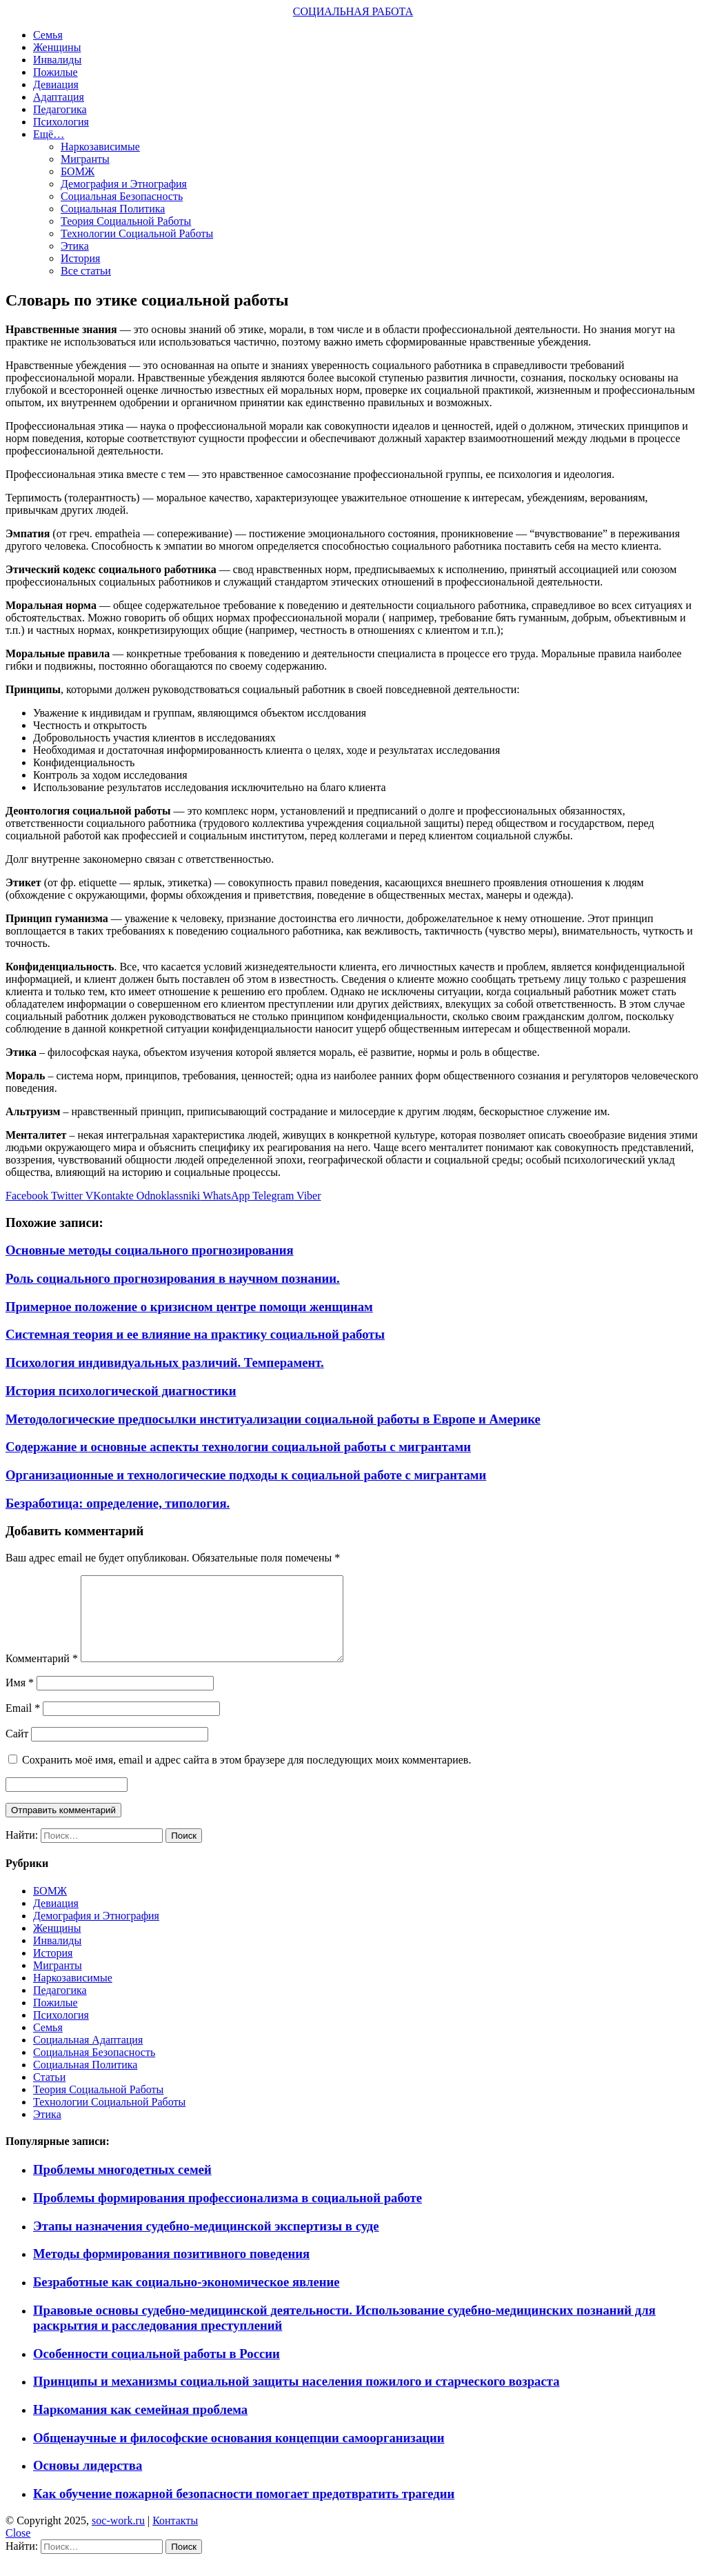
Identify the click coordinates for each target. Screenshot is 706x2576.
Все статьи (86, 271)
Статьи (49, 2093)
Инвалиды (57, 60)
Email (23, 1724)
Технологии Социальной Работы (137, 233)
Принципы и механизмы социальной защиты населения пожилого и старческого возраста (296, 2397)
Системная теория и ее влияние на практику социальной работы (195, 1334)
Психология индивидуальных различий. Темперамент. (165, 1362)
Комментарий (42, 1675)
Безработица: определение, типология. (118, 1503)
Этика (75, 246)
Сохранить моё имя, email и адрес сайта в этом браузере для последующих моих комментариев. (246, 1776)
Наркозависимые (100, 146)
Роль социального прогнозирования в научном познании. (173, 1278)
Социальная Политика (113, 208)
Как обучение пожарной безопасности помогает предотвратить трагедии (243, 2510)
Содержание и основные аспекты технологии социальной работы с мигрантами (238, 1446)
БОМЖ (77, 171)
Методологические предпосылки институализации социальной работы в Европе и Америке (273, 1419)
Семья (48, 35)
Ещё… (48, 134)
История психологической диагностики (121, 1391)
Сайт (17, 1750)
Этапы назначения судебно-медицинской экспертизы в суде (206, 2242)
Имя (20, 1699)
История (80, 258)
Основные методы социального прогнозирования (150, 1250)
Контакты (175, 2537)
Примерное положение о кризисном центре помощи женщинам (189, 1306)
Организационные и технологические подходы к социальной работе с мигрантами (246, 1475)
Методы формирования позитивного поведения (171, 2270)
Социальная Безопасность (122, 196)
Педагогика (60, 109)
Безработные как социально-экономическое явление (186, 2298)
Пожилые (55, 72)
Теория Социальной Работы (126, 221)
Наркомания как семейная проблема (140, 2426)
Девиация (56, 84)
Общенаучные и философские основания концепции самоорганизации (239, 2454)
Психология (61, 122)
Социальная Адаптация (88, 2056)
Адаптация (58, 97)
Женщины (57, 47)
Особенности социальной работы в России (156, 2370)
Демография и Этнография (124, 184)
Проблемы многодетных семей (122, 2186)
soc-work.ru (118, 2537)
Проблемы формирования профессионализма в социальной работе (227, 2214)
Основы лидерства (87, 2482)
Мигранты (85, 159)
